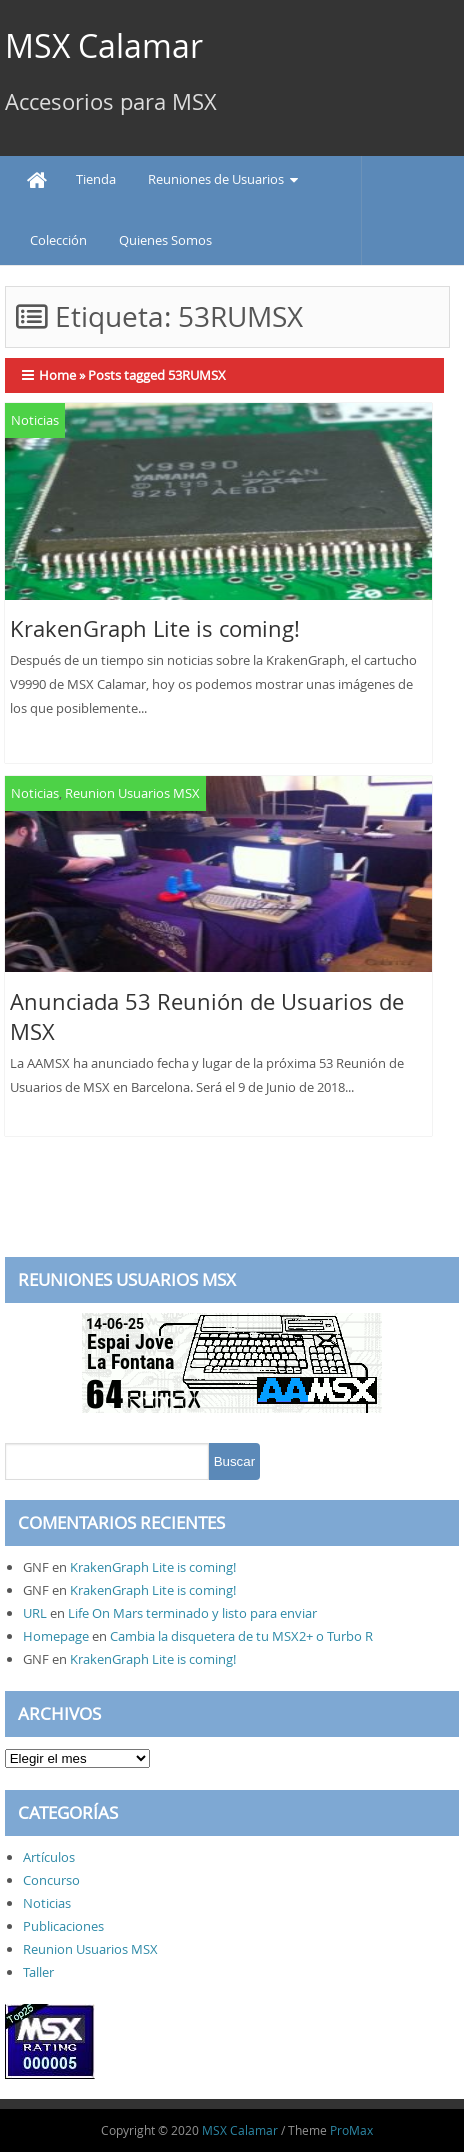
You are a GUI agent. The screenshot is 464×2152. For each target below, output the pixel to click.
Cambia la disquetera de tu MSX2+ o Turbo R (241, 1636)
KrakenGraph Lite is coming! (155, 628)
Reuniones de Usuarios (216, 179)
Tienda (96, 179)
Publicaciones (63, 1926)
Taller (38, 1972)
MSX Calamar (104, 45)
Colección (58, 240)
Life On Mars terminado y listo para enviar (192, 1613)
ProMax (351, 2130)
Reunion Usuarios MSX (132, 793)
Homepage (56, 1636)
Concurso (51, 1880)
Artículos (49, 1857)
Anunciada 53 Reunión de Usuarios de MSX (207, 1016)
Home (57, 375)
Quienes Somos (165, 240)
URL (35, 1613)
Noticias (35, 420)
